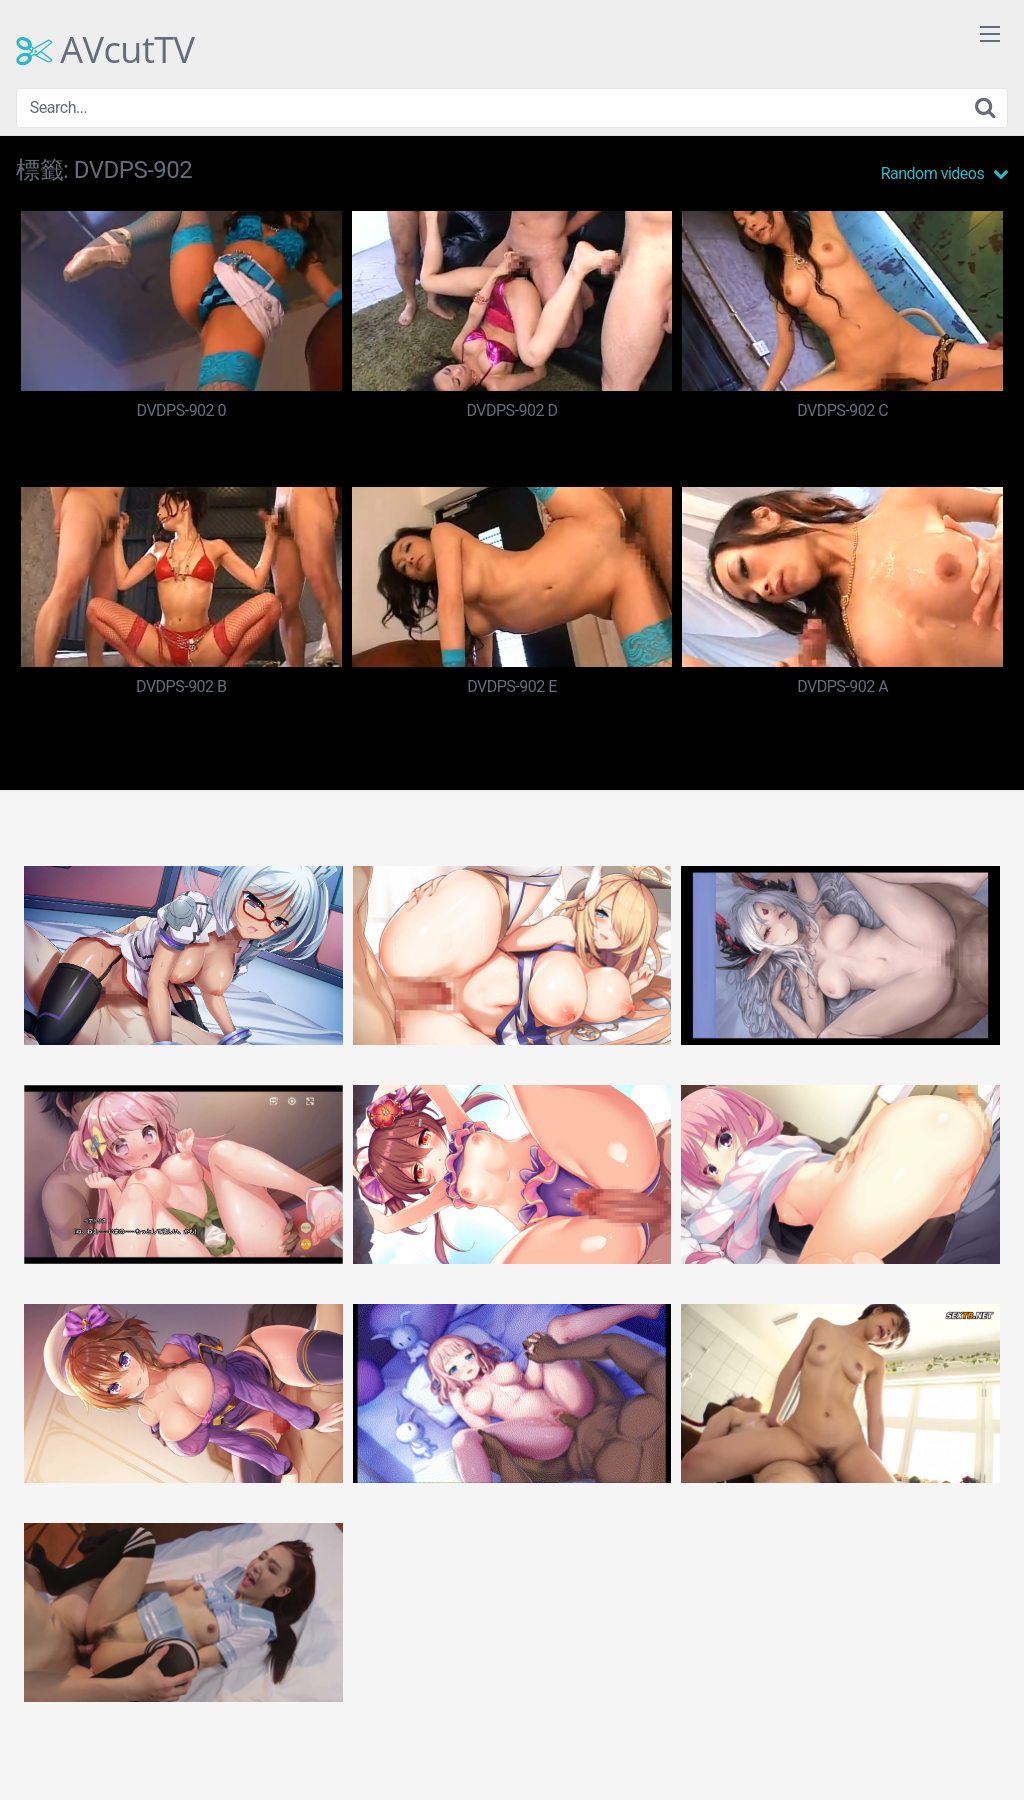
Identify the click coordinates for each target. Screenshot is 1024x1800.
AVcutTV (105, 50)
